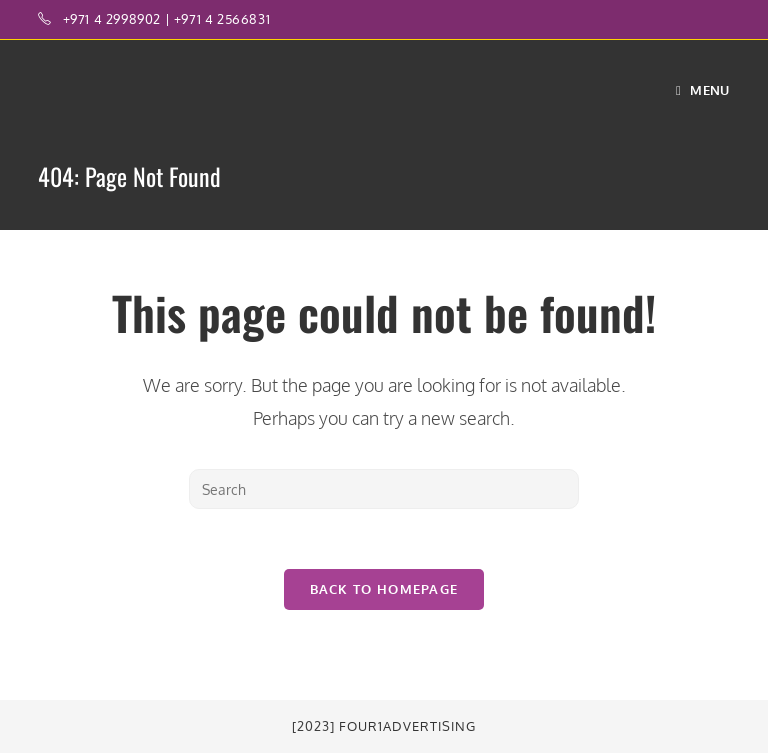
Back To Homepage (384, 589)
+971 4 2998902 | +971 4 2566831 (167, 19)
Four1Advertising (407, 726)
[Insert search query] (384, 489)
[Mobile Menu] (703, 90)
